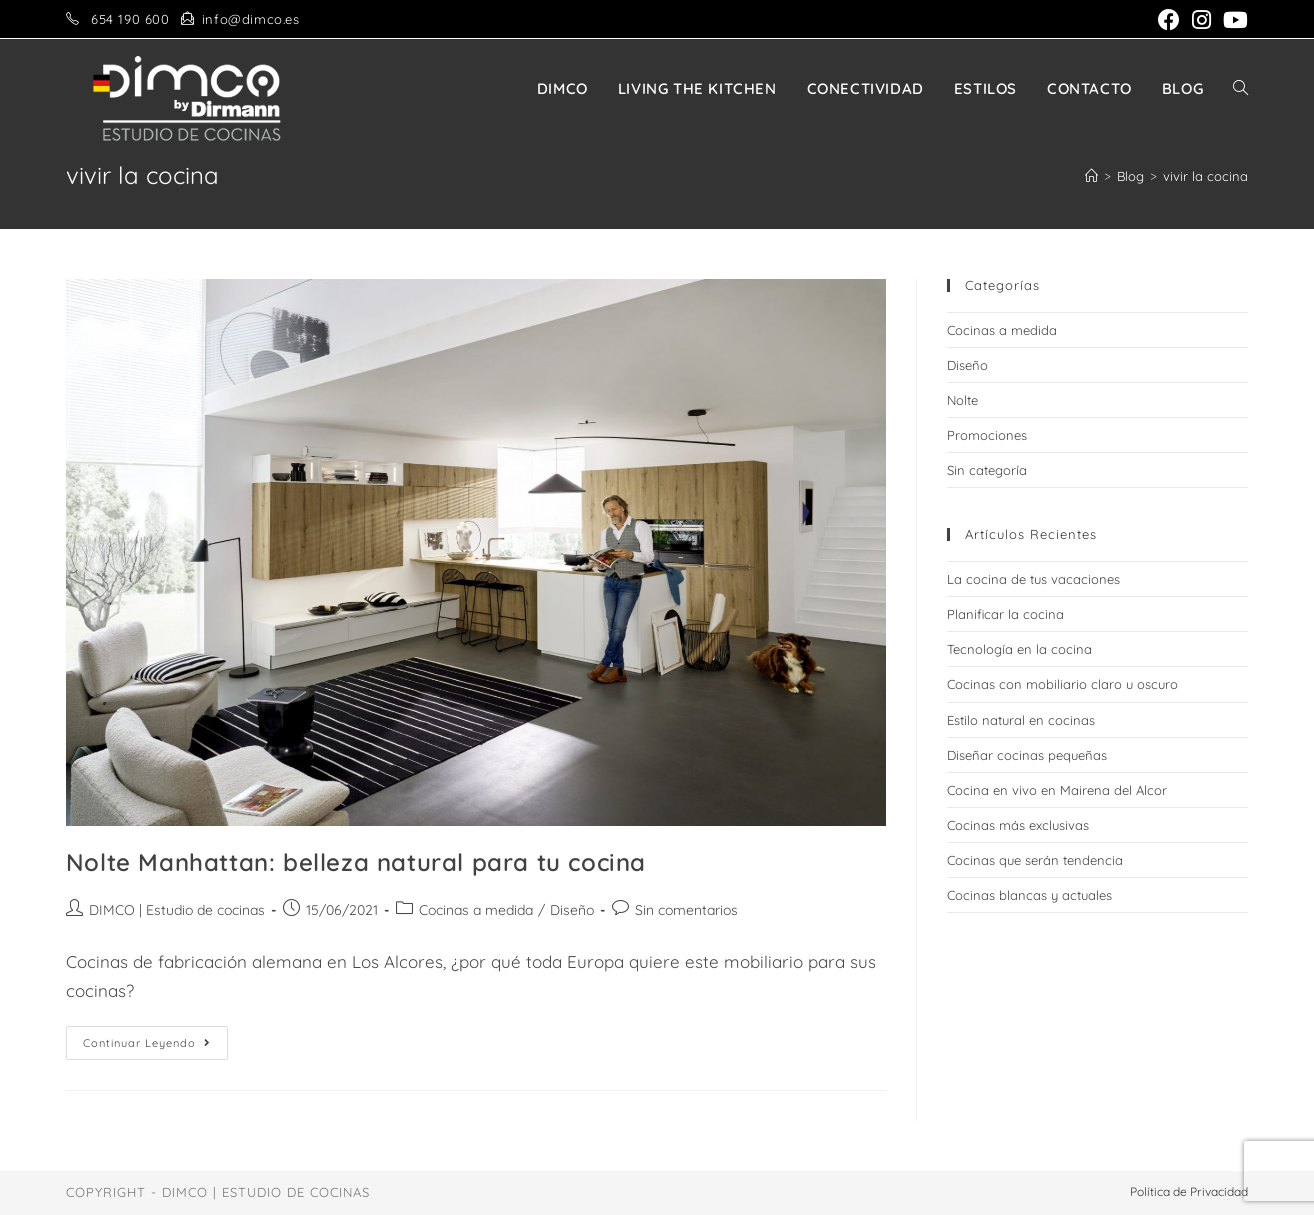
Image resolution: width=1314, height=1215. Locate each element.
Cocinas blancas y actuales (1029, 895)
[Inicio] (1091, 176)
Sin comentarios (686, 910)
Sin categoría (987, 470)
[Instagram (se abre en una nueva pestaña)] (1201, 20)
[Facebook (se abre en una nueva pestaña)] (1169, 20)
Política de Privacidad (1189, 1191)
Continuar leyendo (155, 1047)
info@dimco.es (251, 19)
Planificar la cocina (1005, 614)
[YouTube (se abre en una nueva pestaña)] (1232, 20)
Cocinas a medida (476, 910)
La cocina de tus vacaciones (1033, 579)
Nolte (962, 400)
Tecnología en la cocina (1019, 649)
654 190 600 (130, 19)
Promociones (987, 435)
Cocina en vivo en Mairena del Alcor (1057, 790)
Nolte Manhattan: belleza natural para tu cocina (356, 862)
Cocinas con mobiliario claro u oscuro (1062, 684)
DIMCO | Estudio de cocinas (177, 910)
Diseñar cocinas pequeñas (1027, 755)
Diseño (572, 910)
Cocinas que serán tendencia (1035, 860)
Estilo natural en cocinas (1021, 720)
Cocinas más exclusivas (1018, 825)
